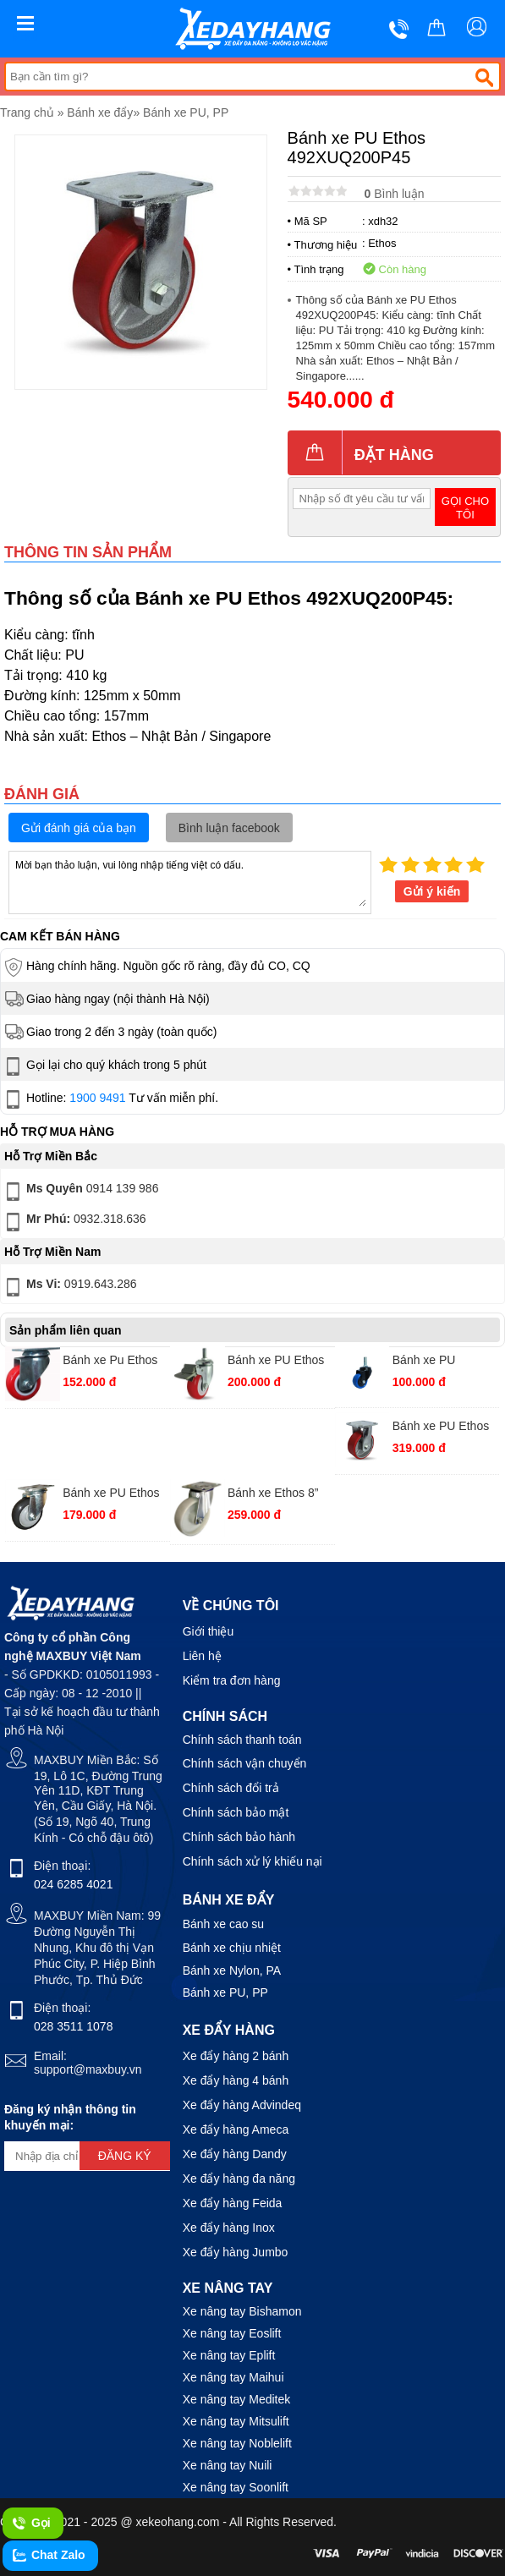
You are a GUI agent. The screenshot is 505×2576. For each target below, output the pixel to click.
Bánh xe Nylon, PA (232, 1970)
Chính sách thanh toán (242, 1739)
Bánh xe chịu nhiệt (232, 1947)
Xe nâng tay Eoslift (232, 2333)
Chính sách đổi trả (231, 1788)
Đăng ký (124, 2155)
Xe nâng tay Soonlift (235, 2487)
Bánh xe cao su (224, 1924)
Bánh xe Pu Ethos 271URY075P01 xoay (110, 1362)
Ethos (382, 243)
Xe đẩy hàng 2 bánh (236, 2056)
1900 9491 (97, 1097)
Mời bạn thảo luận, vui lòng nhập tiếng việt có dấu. (190, 881)
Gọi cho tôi (465, 508)
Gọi (31, 2523)
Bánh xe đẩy (100, 112)
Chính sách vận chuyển (245, 1763)
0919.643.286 (69, 1287)
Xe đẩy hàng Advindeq (242, 2105)
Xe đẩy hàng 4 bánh (236, 2080)
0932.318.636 (74, 1222)
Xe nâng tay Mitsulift (236, 2421)
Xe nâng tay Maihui (233, 2377)
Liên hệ (202, 1656)
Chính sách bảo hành (239, 1837)
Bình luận (395, 193)
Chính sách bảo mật (236, 1812)
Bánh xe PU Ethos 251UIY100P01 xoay (111, 1495)
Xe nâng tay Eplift (229, 2355)
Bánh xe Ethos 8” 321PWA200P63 (273, 1495)
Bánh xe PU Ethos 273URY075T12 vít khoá (278, 1362)
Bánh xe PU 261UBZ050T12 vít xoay (442, 1362)
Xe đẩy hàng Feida (233, 2203)
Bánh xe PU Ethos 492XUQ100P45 (440, 1428)
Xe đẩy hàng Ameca (236, 2129)
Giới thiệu (208, 1631)
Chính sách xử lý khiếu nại (252, 1861)
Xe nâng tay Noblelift (237, 2443)
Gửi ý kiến (432, 891)
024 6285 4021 (73, 1884)
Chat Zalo (48, 2555)
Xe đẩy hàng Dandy (235, 2154)
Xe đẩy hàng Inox (229, 2227)
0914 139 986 (80, 1191)
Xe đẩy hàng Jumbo (235, 2252)
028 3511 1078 (73, 2026)
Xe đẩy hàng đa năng (239, 2178)
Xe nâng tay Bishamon (242, 2311)
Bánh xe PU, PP (185, 112)
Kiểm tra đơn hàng (232, 1680)
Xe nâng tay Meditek (237, 2399)
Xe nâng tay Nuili (227, 2465)
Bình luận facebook (229, 828)
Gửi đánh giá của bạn (78, 828)
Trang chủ (27, 112)
